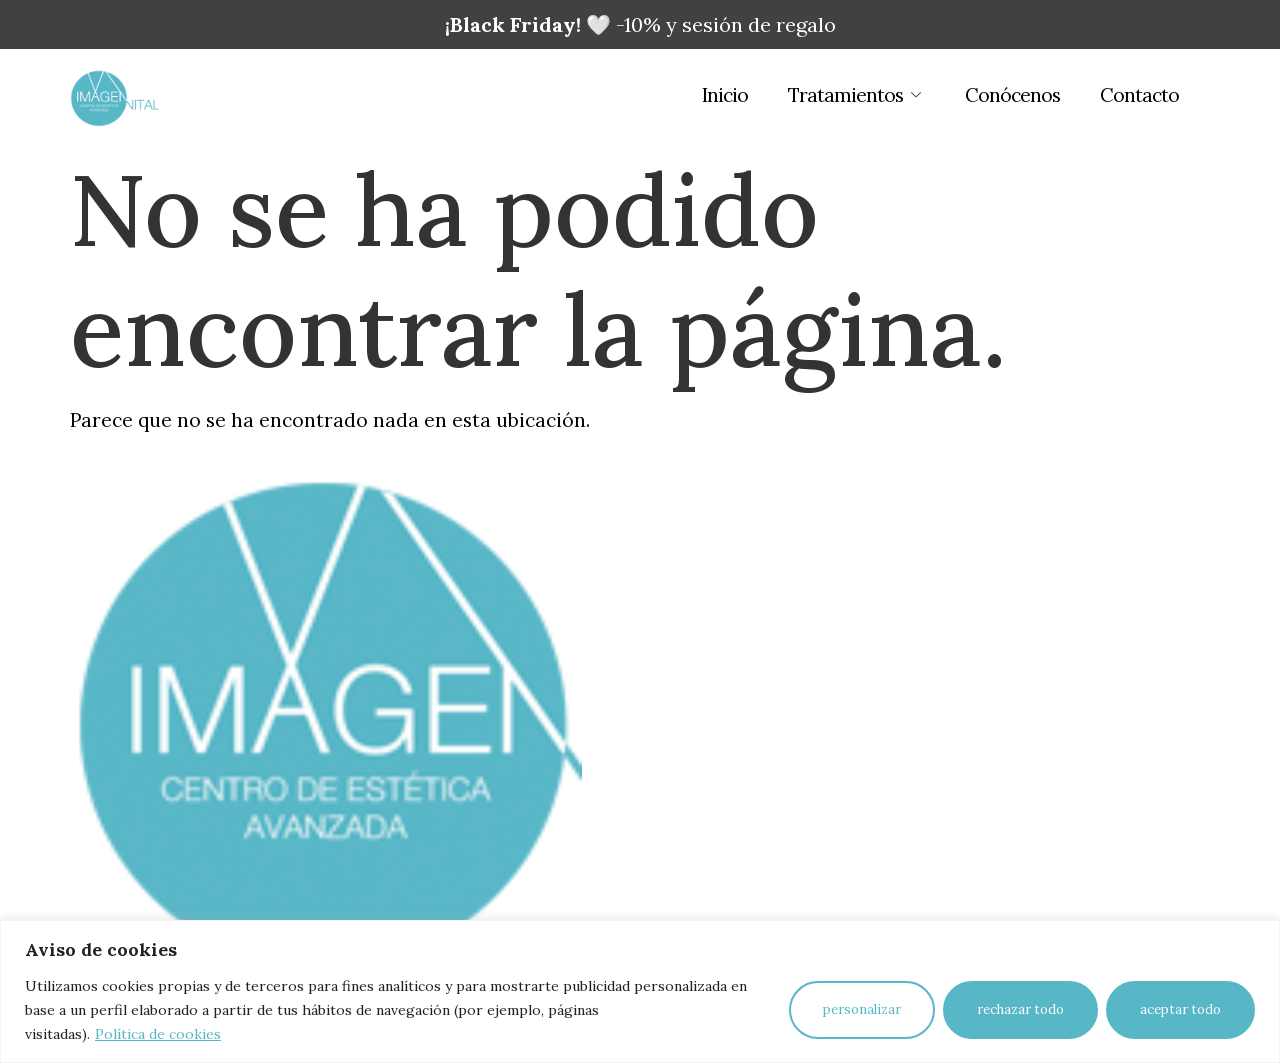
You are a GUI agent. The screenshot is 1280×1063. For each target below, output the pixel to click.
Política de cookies (158, 1034)
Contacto (1139, 95)
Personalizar (862, 1009)
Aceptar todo (1180, 1009)
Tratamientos (856, 95)
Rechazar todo (1020, 1009)
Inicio (725, 95)
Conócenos (1012, 95)
